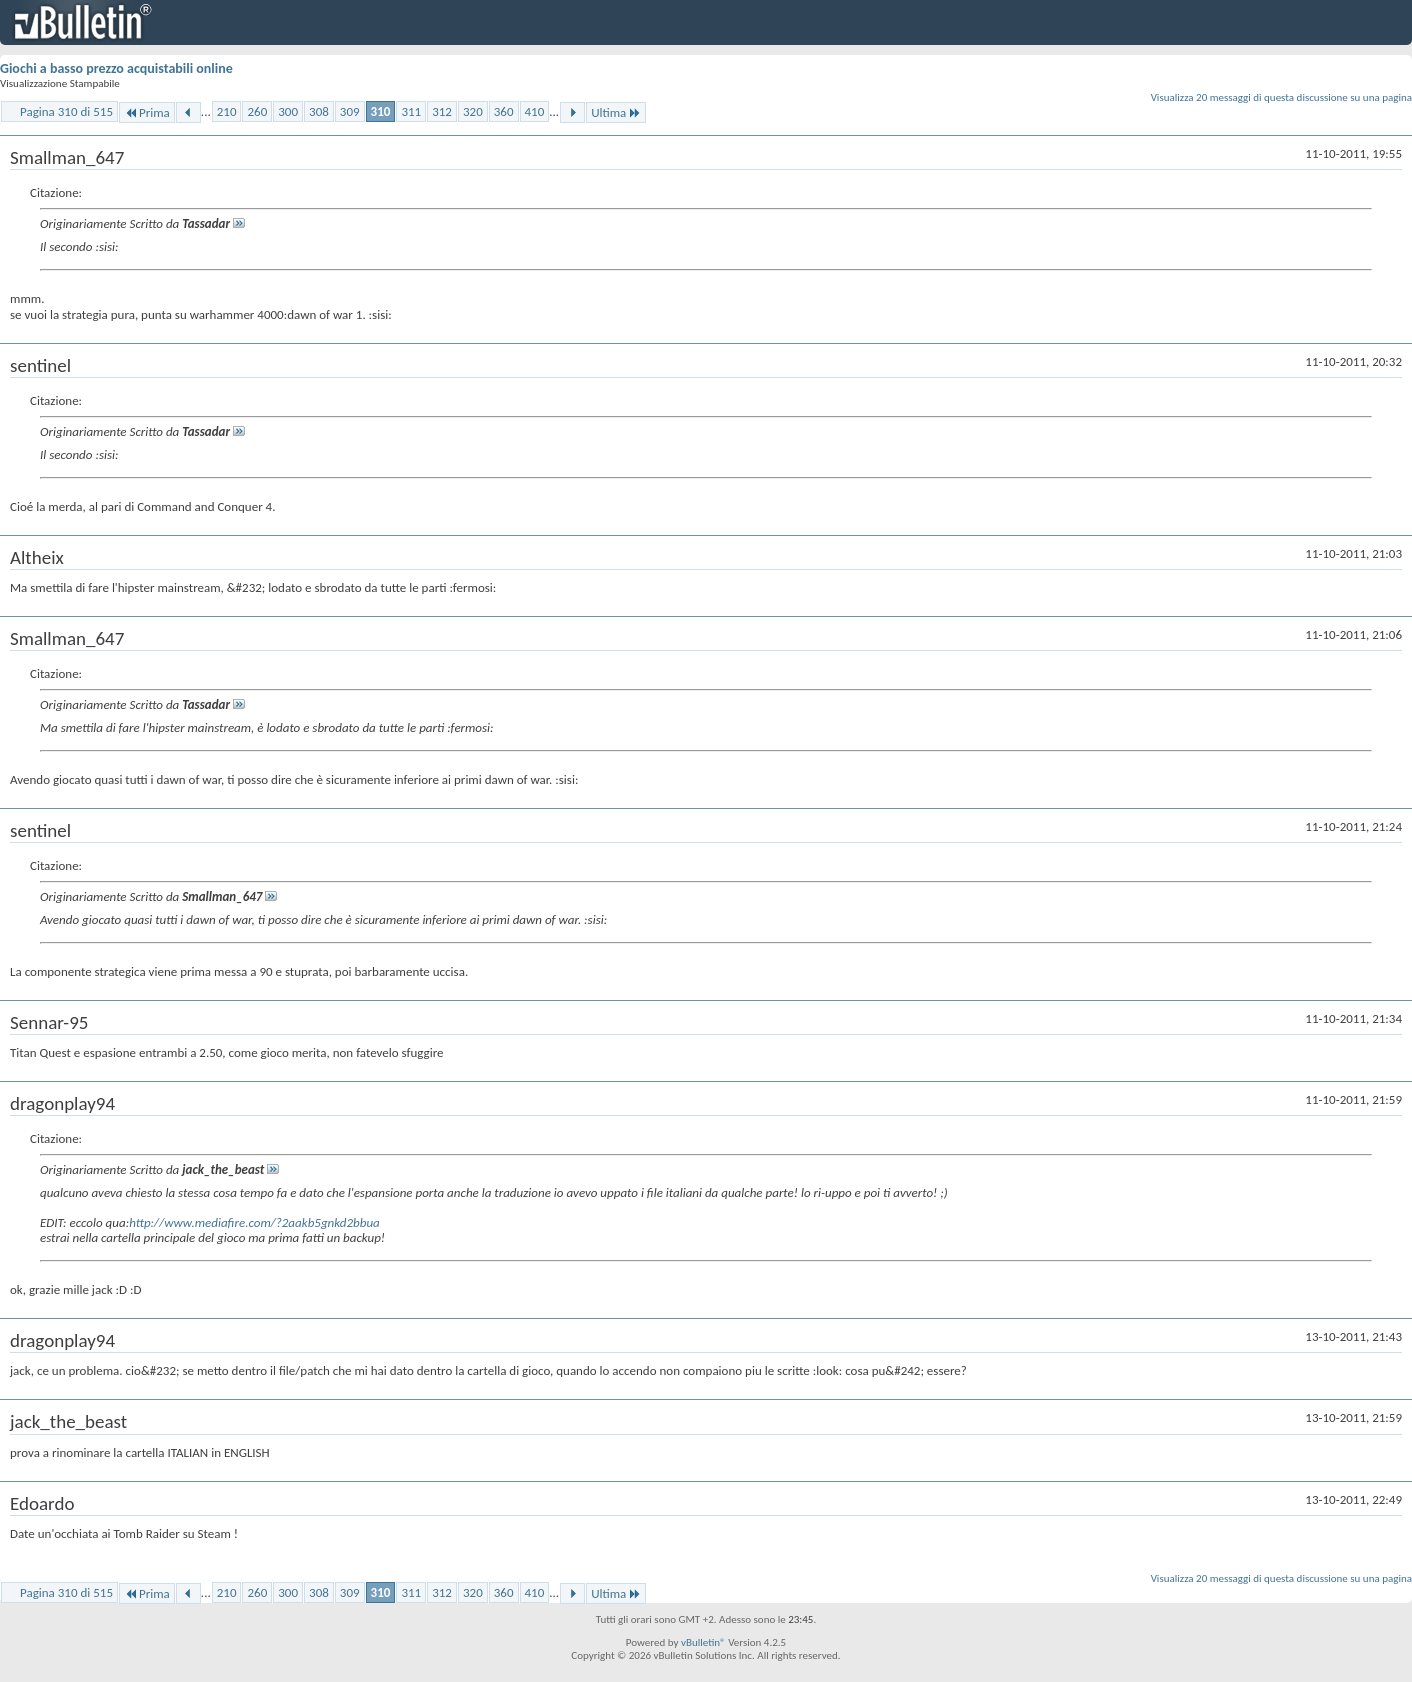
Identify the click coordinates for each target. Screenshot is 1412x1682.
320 (473, 111)
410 (535, 111)
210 (227, 111)
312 (442, 111)
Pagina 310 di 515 (66, 111)
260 (257, 111)
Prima (147, 112)
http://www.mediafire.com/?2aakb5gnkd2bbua (254, 1222)
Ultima (616, 112)
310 (381, 111)
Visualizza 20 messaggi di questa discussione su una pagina (1281, 97)
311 (411, 111)
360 (504, 111)
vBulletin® (703, 1642)
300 (288, 111)
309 (350, 111)
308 (319, 111)
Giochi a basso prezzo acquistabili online (116, 68)
